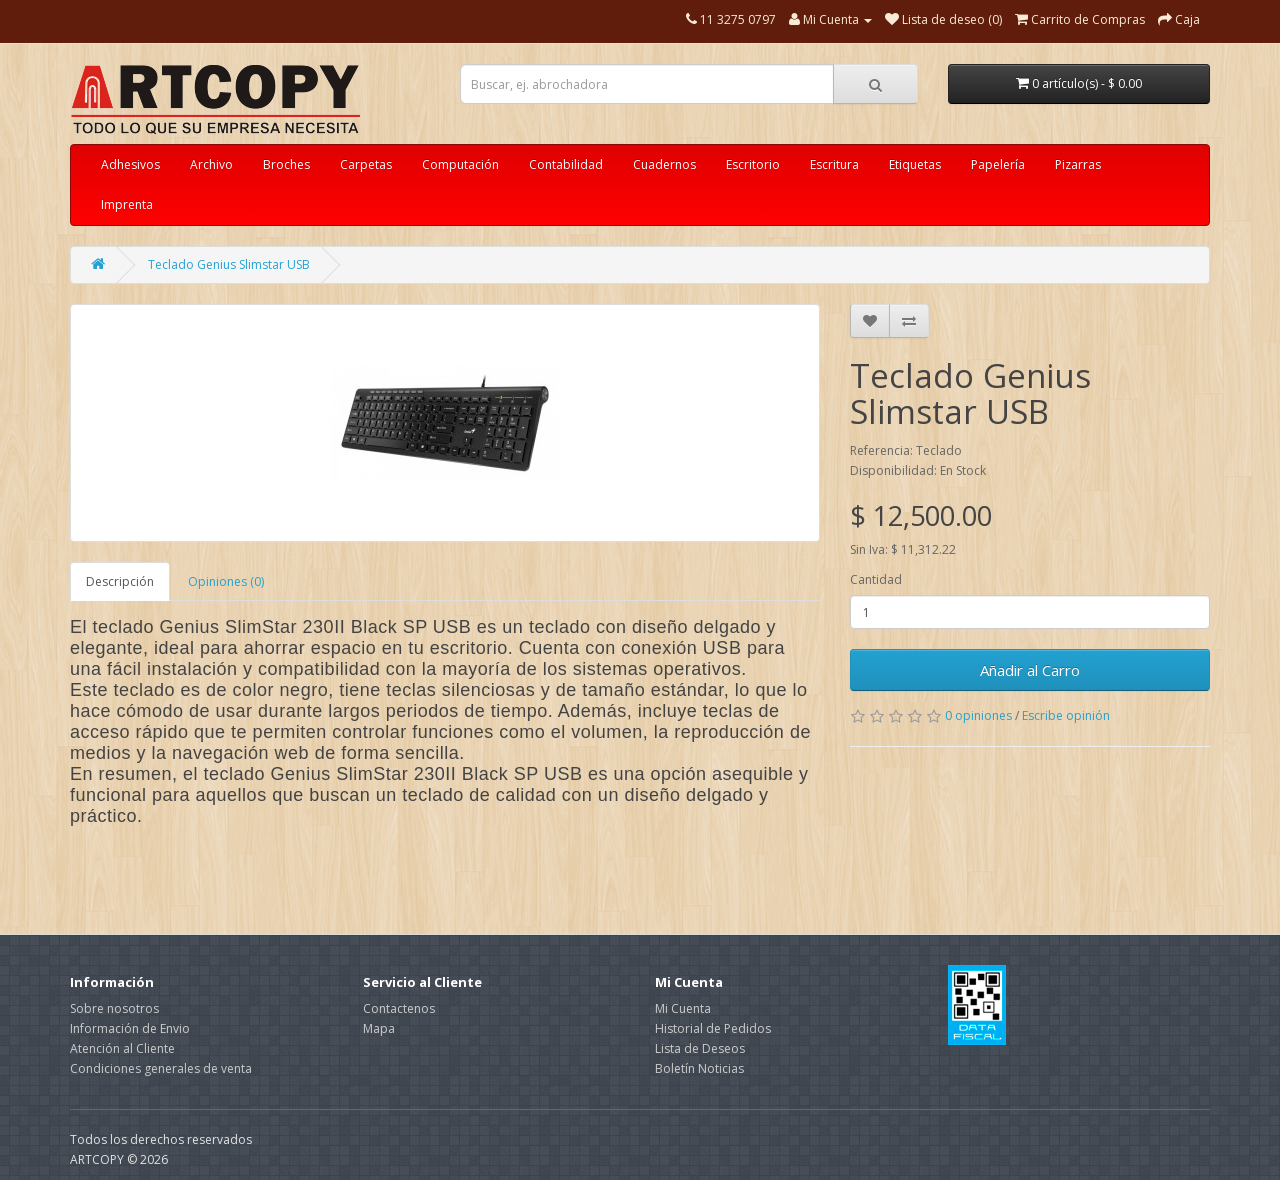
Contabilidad (566, 164)
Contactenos (399, 1008)
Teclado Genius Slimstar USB (229, 264)
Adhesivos (130, 164)
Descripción (120, 581)
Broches (286, 164)
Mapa (379, 1028)
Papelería (998, 164)
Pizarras (1078, 164)
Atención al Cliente (122, 1048)
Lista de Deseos (700, 1048)
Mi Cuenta (683, 1008)
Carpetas (366, 164)
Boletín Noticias (699, 1068)
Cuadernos (664, 164)
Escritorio (753, 164)
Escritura (834, 164)
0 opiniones (978, 715)
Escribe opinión (1066, 715)
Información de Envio (130, 1028)
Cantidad (876, 579)
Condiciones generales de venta (161, 1068)
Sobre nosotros (114, 1008)
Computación (460, 164)
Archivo (211, 164)
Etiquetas (915, 164)
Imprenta (127, 204)
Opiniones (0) (226, 581)
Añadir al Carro (1030, 670)
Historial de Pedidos (713, 1028)
